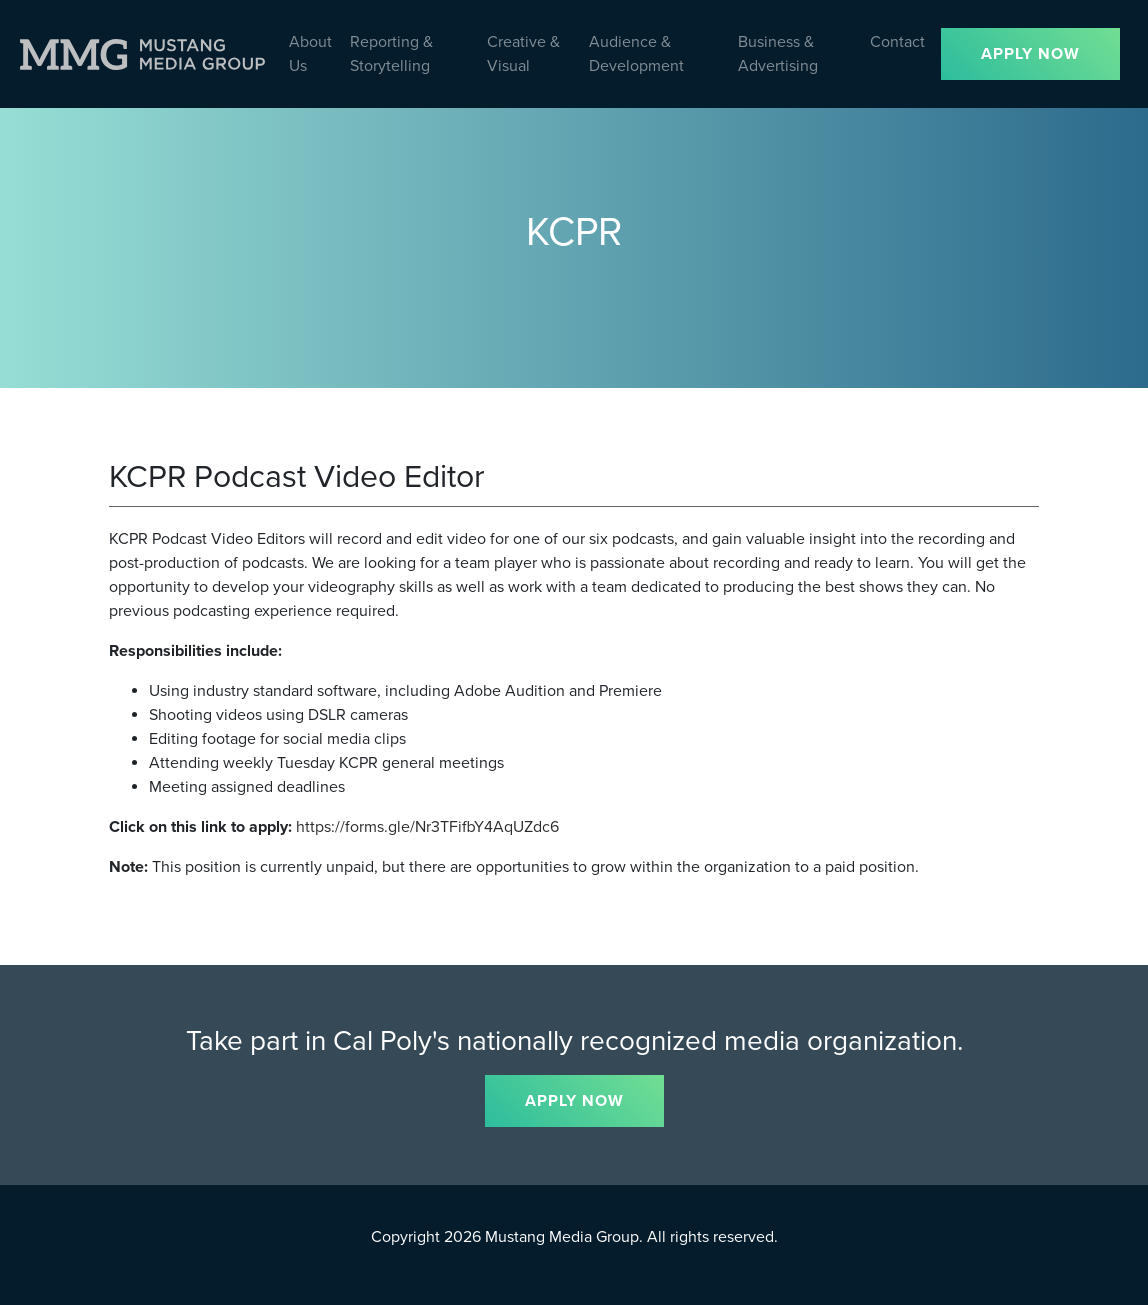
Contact (897, 42)
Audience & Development (636, 54)
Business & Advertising (778, 54)
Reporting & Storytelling (391, 54)
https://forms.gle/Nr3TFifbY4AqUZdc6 (427, 827)
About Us (310, 54)
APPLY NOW (1030, 54)
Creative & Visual (523, 54)
